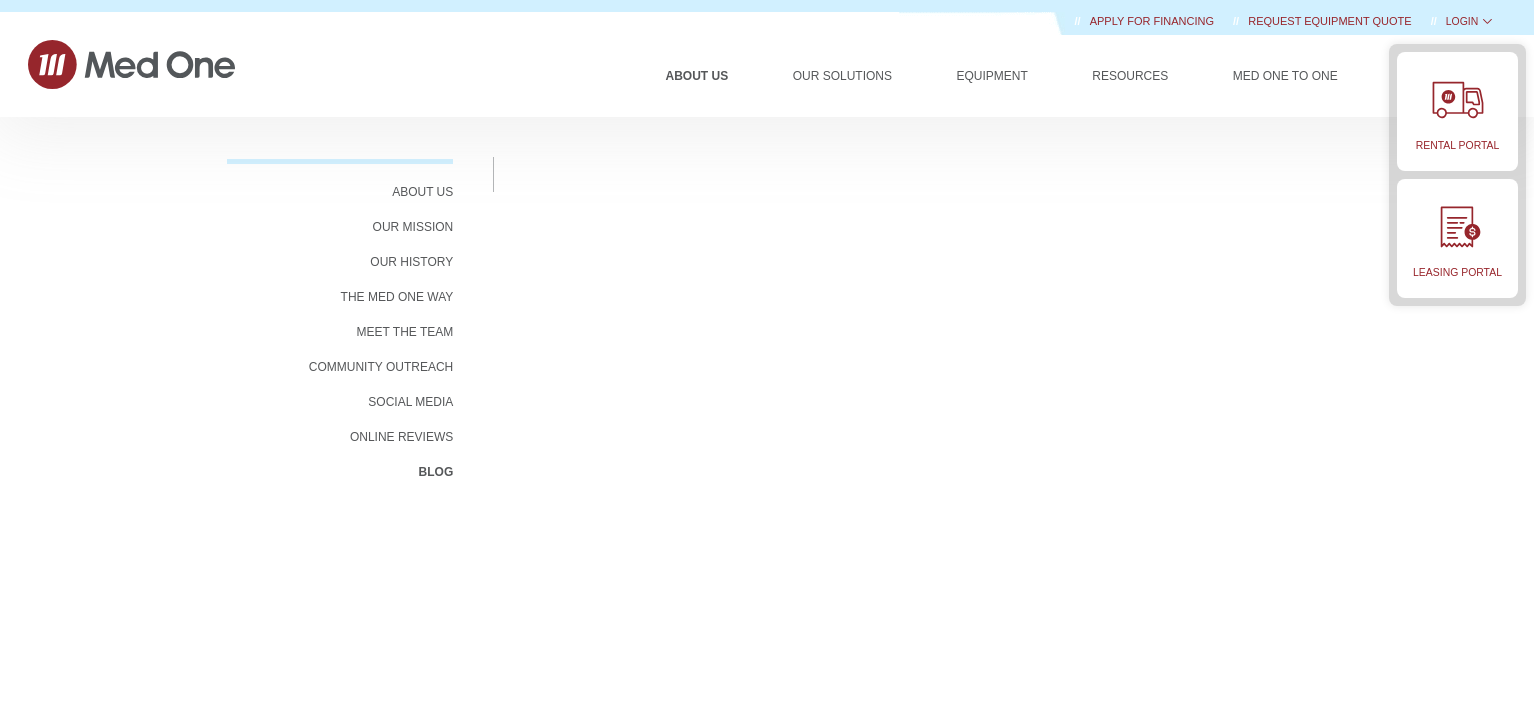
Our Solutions (842, 76)
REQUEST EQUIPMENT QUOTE (1331, 21)
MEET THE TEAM (405, 332)
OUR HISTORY (411, 262)
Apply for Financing (1153, 21)
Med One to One (1285, 76)
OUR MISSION (413, 227)
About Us (697, 76)
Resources (1130, 76)
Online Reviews (401, 437)
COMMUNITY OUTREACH (381, 367)
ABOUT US (422, 192)
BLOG (436, 472)
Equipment (991, 76)
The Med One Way (397, 297)
